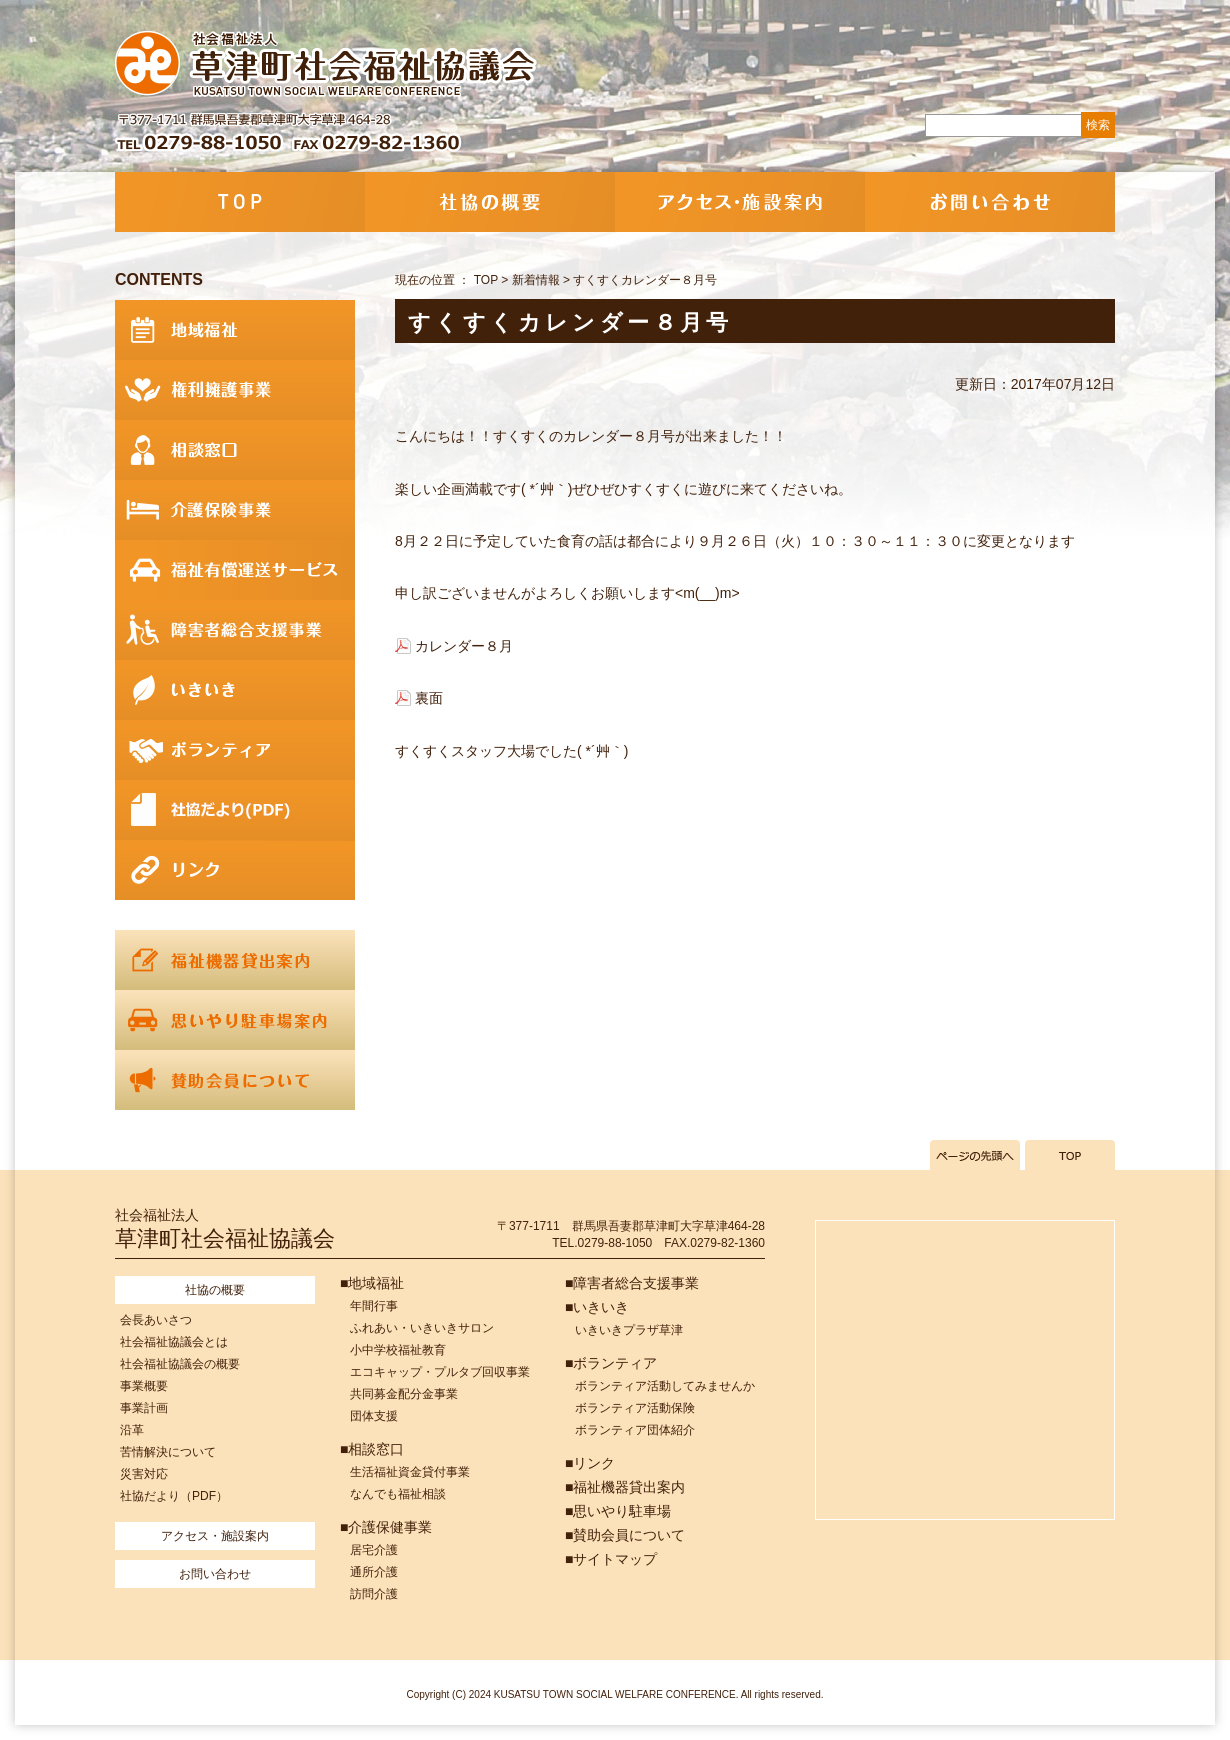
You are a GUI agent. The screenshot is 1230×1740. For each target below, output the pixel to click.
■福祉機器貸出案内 (625, 1487)
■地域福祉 (372, 1283)
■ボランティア (611, 1363)
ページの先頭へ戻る (975, 1155)
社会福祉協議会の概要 (180, 1364)
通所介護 (374, 1572)
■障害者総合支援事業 (632, 1283)
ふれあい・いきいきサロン (422, 1328)
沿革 (132, 1430)
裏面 (429, 698)
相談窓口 (235, 450)
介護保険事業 (235, 510)
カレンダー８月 (464, 646)
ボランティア (235, 750)
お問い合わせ (990, 202)
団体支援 (374, 1416)
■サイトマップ (611, 1559)
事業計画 (144, 1408)
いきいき (235, 690)
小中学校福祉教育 (398, 1350)
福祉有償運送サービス (235, 570)
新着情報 (536, 280)
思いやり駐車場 (235, 1020)
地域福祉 (235, 330)
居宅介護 (374, 1550)
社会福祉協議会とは (174, 1342)
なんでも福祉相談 (398, 1494)
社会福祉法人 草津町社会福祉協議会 (327, 65)
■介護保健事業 (386, 1527)
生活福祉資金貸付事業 (410, 1472)
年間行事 (374, 1306)
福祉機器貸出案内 (235, 960)
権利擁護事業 (235, 390)
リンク (235, 870)
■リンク (590, 1463)
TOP (240, 202)
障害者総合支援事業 (235, 630)
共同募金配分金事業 (404, 1394)
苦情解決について (168, 1452)
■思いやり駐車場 (618, 1511)
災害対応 (144, 1474)
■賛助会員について (625, 1535)
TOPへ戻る (1070, 1155)
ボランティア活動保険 (635, 1408)
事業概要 (144, 1386)
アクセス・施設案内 (740, 202)
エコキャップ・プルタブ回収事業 (440, 1372)
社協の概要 (490, 202)
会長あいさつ (156, 1320)
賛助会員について (235, 1080)
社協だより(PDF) (235, 810)
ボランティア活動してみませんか (665, 1386)
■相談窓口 (372, 1449)
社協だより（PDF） (174, 1496)
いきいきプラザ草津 (629, 1330)
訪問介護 (374, 1594)
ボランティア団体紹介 (635, 1430)
